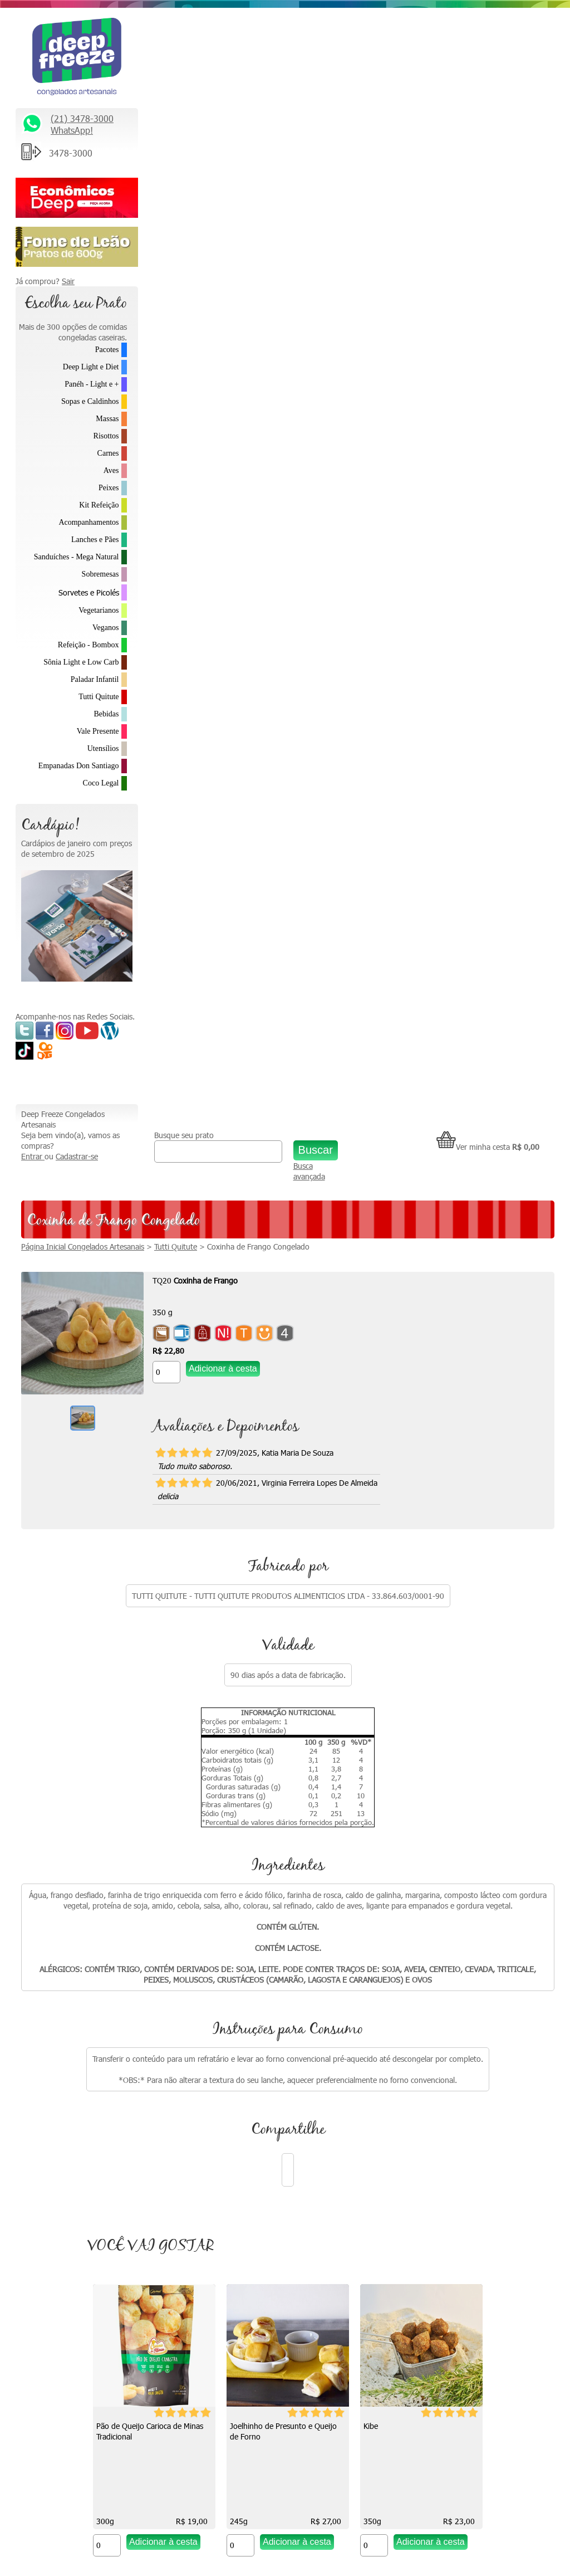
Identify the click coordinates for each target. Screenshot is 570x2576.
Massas (107, 418)
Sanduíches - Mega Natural (76, 557)
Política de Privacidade (454, 2215)
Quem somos (307, 2075)
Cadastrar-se (199, 42)
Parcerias (432, 2168)
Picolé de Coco (182, 1640)
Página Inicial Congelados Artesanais (205, 132)
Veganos (105, 627)
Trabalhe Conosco (446, 2145)
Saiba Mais (39, 2267)
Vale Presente (98, 731)
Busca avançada (369, 56)
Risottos (106, 436)
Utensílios (103, 748)
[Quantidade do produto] (289, 258)
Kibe (432, 1322)
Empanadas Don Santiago (78, 766)
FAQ (424, 2238)
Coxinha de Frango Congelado (381, 132)
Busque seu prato (276, 21)
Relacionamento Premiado (461, 2075)
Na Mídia (299, 2098)
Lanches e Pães (95, 539)
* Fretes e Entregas (450, 2098)
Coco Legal (101, 783)
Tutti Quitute (98, 696)
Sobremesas (100, 574)
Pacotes (107, 349)
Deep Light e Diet (91, 367)
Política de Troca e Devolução (466, 2192)
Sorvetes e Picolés (88, 592)
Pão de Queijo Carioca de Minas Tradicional (211, 1327)
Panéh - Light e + (92, 384)
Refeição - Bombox (88, 645)
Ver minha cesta (503, 32)
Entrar (155, 42)
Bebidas (106, 714)
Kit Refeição (99, 505)
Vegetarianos (98, 610)
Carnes (108, 453)
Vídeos (296, 2121)
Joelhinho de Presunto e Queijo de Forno (344, 1327)
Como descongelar (316, 2145)
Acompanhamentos (88, 522)
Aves (111, 470)
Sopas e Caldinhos (90, 401)
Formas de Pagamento (455, 2262)
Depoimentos (308, 2168)
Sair (68, 281)
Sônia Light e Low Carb (81, 662)
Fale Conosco (439, 2121)
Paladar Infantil (95, 679)
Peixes (109, 488)
